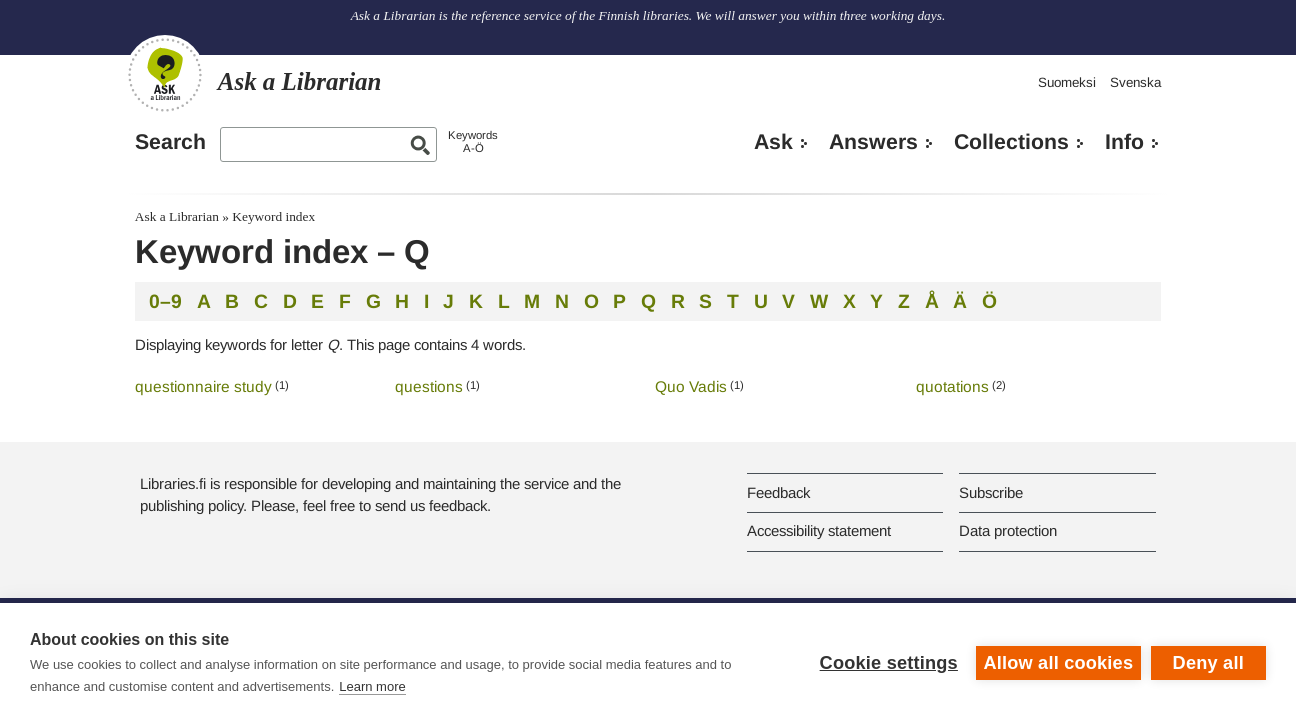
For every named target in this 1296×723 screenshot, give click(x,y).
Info (1124, 142)
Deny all (1208, 663)
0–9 (165, 301)
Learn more (372, 686)
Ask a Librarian (177, 216)
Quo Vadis (691, 386)
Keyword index (273, 216)
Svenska (1135, 82)
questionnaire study (203, 386)
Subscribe (991, 492)
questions (429, 386)
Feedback (778, 492)
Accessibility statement (819, 530)
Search (170, 142)
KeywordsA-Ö (473, 141)
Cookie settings (888, 663)
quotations (952, 386)
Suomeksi (1067, 82)
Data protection (1008, 530)
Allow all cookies (1058, 663)
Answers (873, 142)
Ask (773, 142)
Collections (1011, 142)
